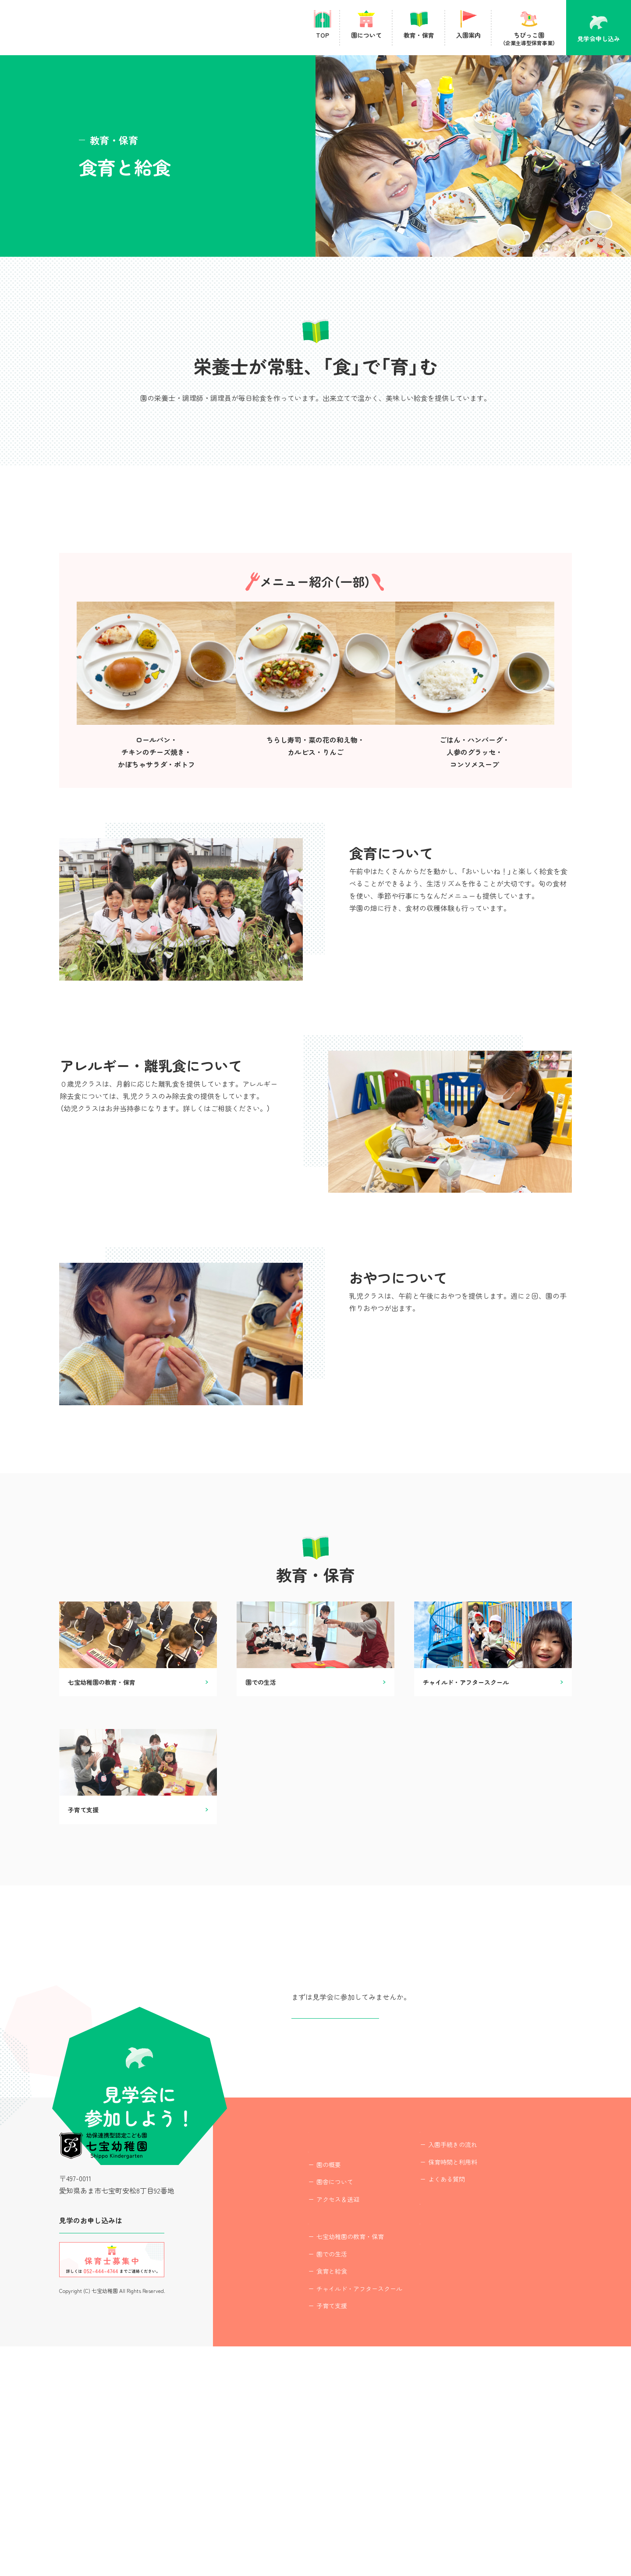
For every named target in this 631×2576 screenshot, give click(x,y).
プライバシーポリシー (431, 2480)
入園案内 (410, 2332)
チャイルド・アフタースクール (335, 2518)
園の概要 (304, 2382)
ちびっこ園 (448, 2416)
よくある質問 (422, 2385)
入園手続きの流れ (428, 2350)
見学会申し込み (335, 2201)
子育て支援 (307, 2535)
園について (301, 2364)
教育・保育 (301, 2448)
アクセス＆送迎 (313, 2417)
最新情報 (410, 2448)
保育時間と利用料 (428, 2367)
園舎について (310, 2399)
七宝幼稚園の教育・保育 (326, 2466)
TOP (291, 2332)
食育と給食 (307, 2501)
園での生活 (307, 2483)
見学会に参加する (112, 2441)
